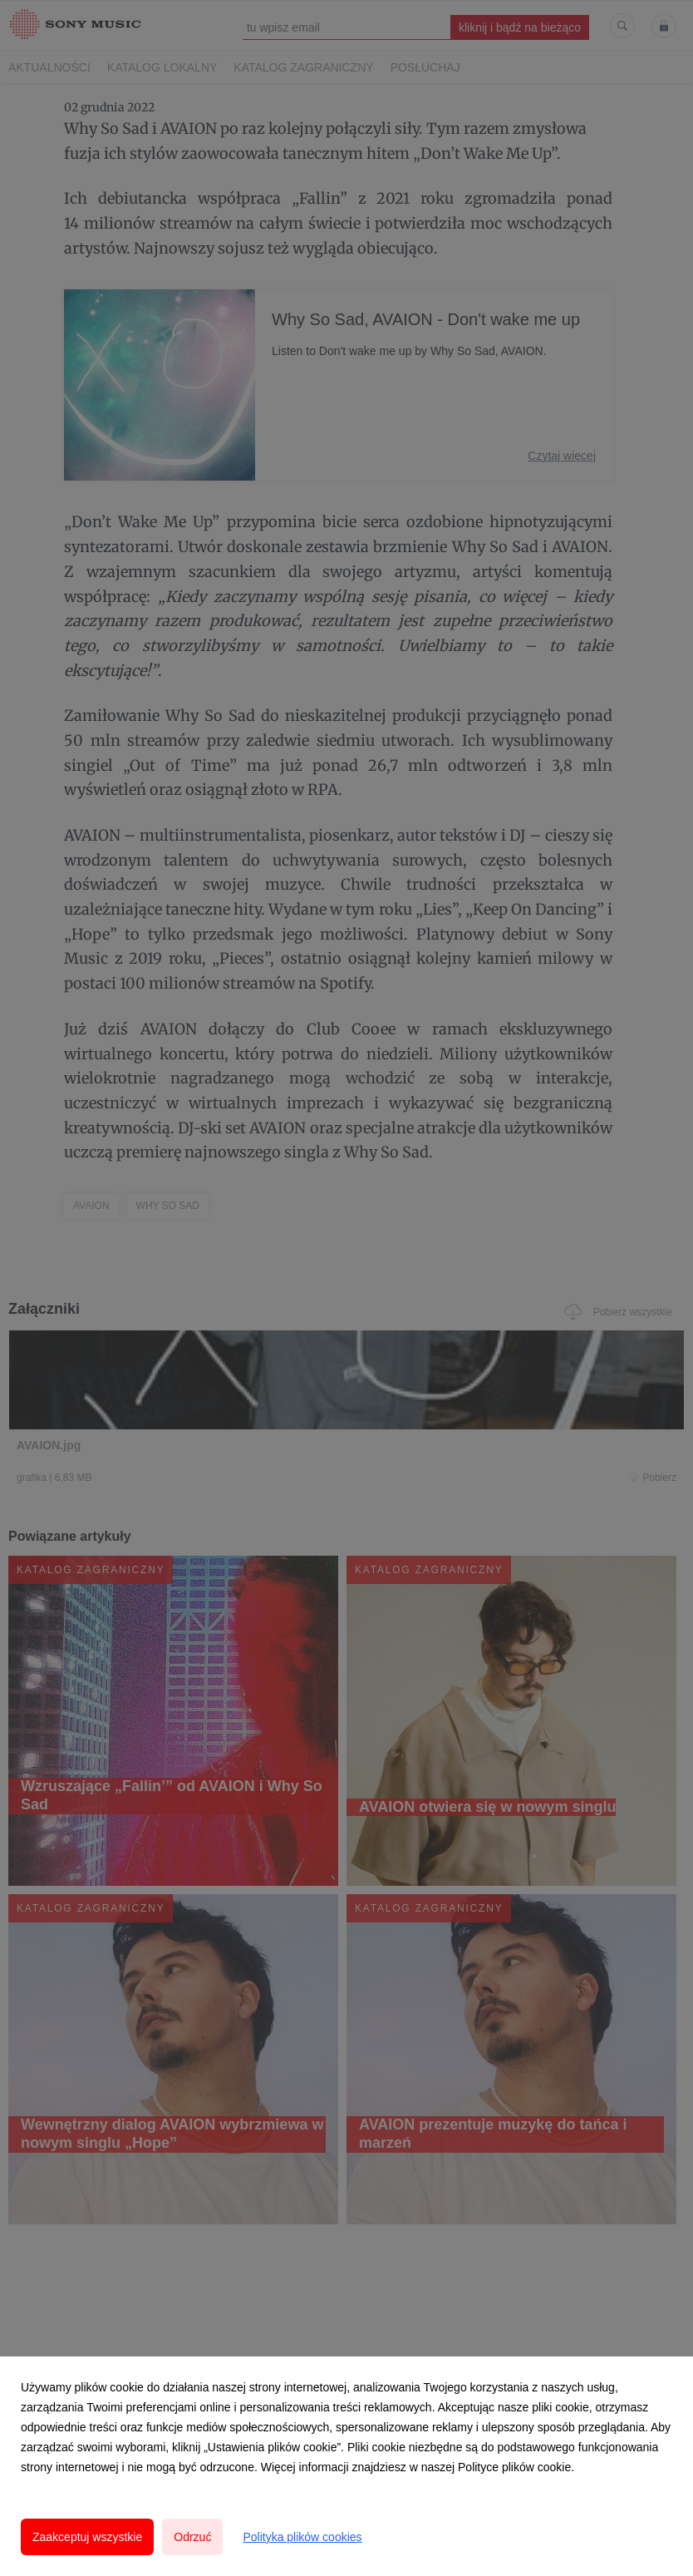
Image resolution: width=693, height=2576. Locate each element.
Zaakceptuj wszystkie (87, 2537)
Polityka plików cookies (302, 2537)
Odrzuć (192, 2537)
